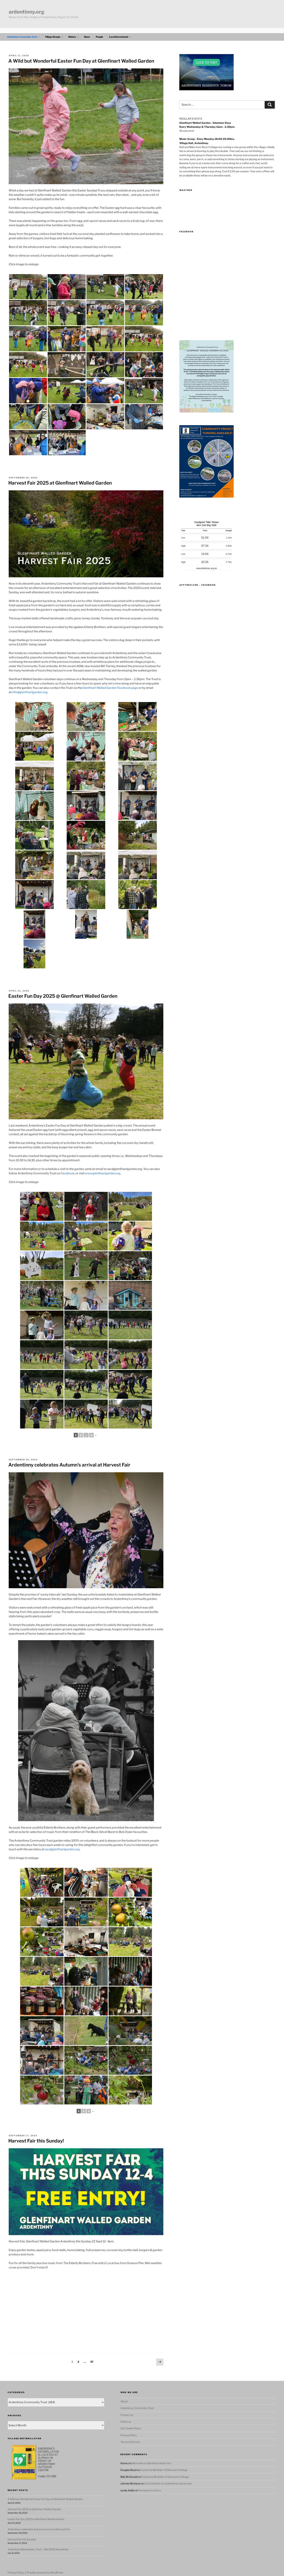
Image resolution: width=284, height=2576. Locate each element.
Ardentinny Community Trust (23, 31)
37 (92, 2356)
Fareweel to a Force (149, 2485)
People (99, 31)
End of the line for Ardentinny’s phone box (168, 2478)
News (87, 31)
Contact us (126, 2409)
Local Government (120, 31)
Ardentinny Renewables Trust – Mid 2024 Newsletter (38, 2544)
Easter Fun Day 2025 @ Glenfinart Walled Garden (62, 991)
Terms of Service (130, 2436)
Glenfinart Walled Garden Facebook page (110, 682)
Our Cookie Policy (130, 2423)
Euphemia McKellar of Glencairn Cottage (163, 2464)
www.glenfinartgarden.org (102, 1168)
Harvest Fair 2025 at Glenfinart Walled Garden (60, 478)
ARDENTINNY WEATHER (227, 204)
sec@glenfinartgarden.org (62, 1844)
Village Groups (54, 31)
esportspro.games (189, 499)
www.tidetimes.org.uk (206, 563)
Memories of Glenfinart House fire (151, 2458)
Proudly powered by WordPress (45, 2567)
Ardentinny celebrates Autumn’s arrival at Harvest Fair (69, 1460)
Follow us (125, 2416)
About (124, 2396)
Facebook (67, 1168)
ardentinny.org (26, 12)
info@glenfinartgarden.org (29, 687)
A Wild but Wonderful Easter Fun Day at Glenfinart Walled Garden (81, 56)
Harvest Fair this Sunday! (36, 2135)
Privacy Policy (128, 2430)
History (73, 31)
